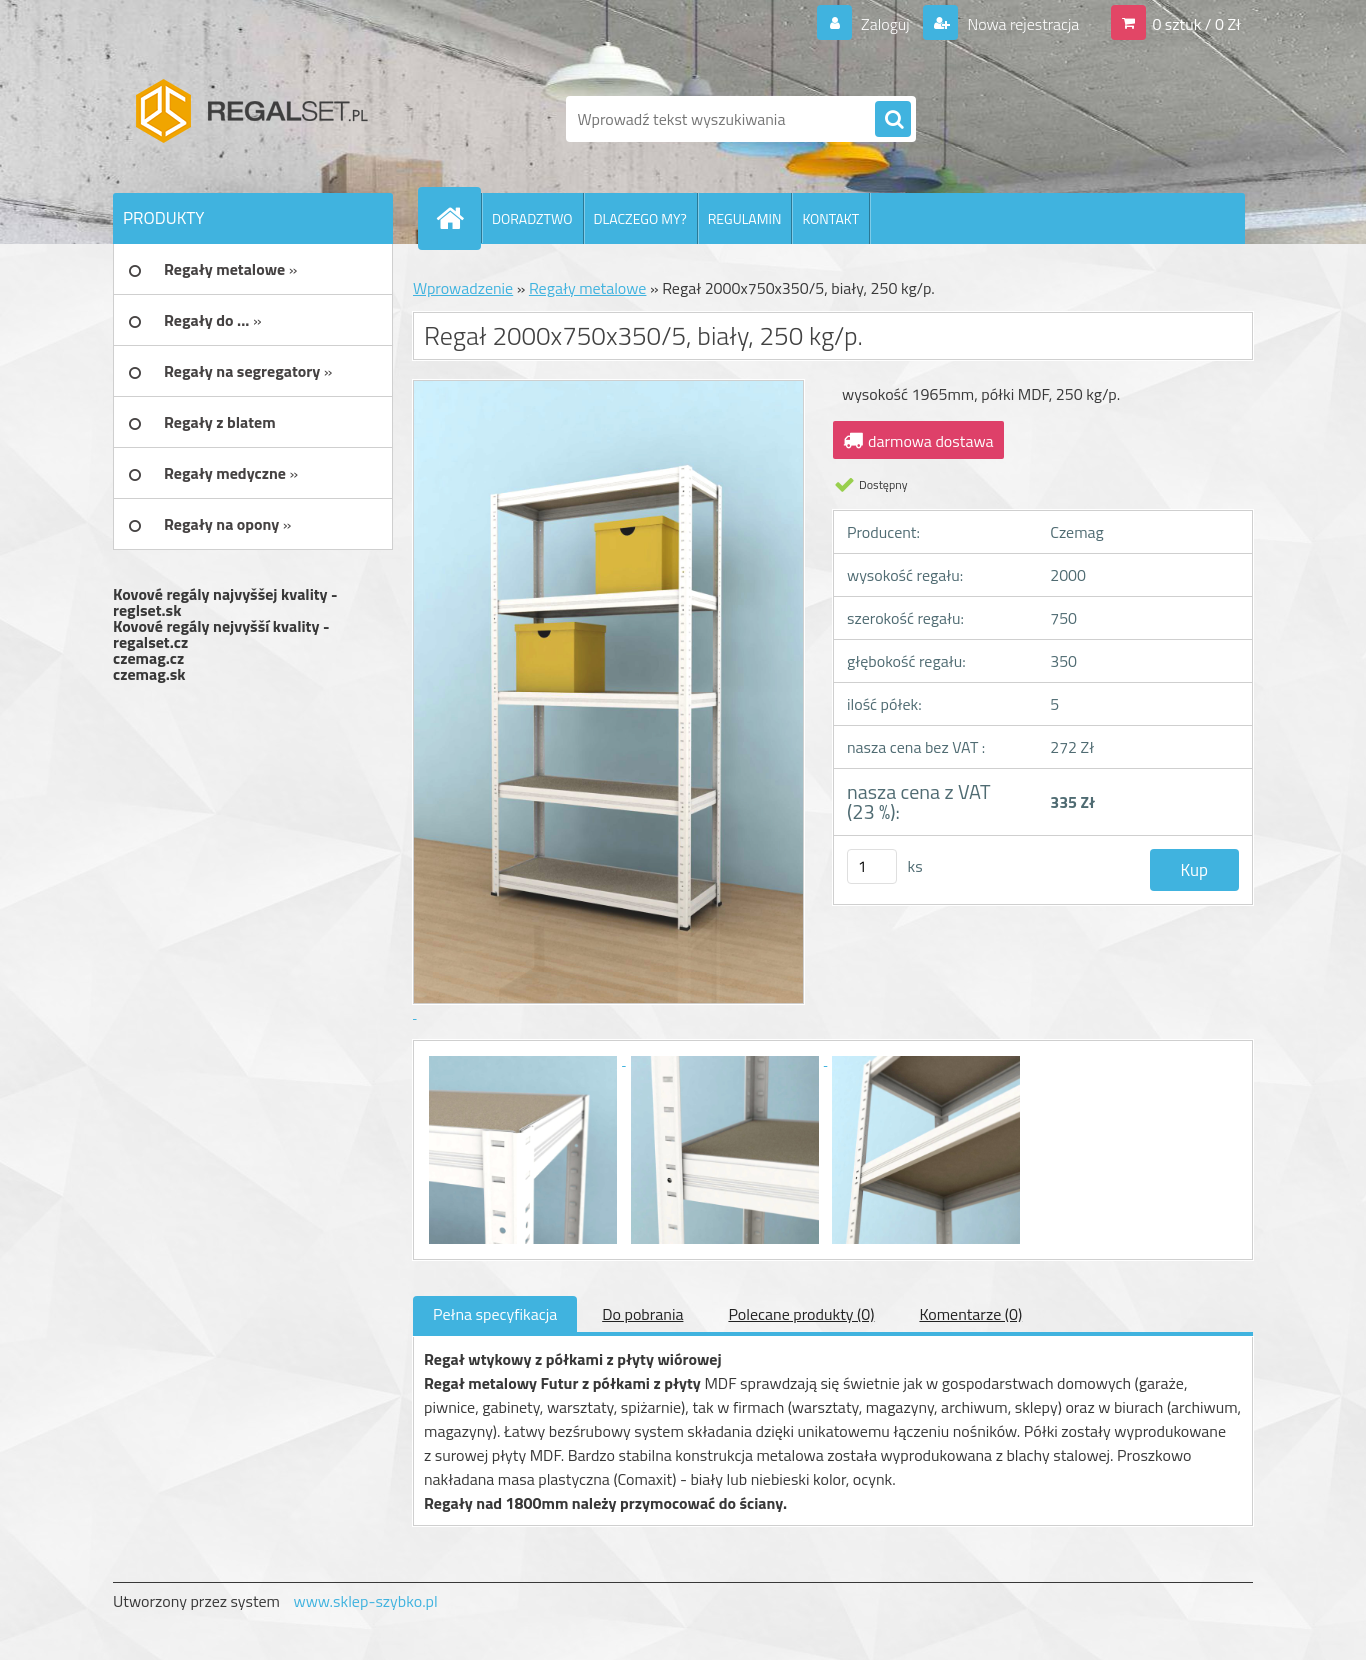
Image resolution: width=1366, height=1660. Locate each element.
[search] (893, 120)
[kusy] (872, 866)
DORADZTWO (532, 218)
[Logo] (250, 119)
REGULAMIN (745, 218)
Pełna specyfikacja (495, 1314)
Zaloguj (884, 24)
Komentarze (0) (970, 1314)
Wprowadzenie (463, 288)
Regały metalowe (588, 288)
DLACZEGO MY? (640, 218)
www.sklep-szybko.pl (365, 1601)
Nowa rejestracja (1021, 24)
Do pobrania (642, 1314)
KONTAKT (830, 218)
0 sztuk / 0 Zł (1196, 24)
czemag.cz (148, 658)
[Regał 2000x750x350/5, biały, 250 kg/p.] (525, 1059)
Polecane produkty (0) (801, 1314)
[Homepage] (458, 218)
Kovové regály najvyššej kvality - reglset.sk (225, 602)
